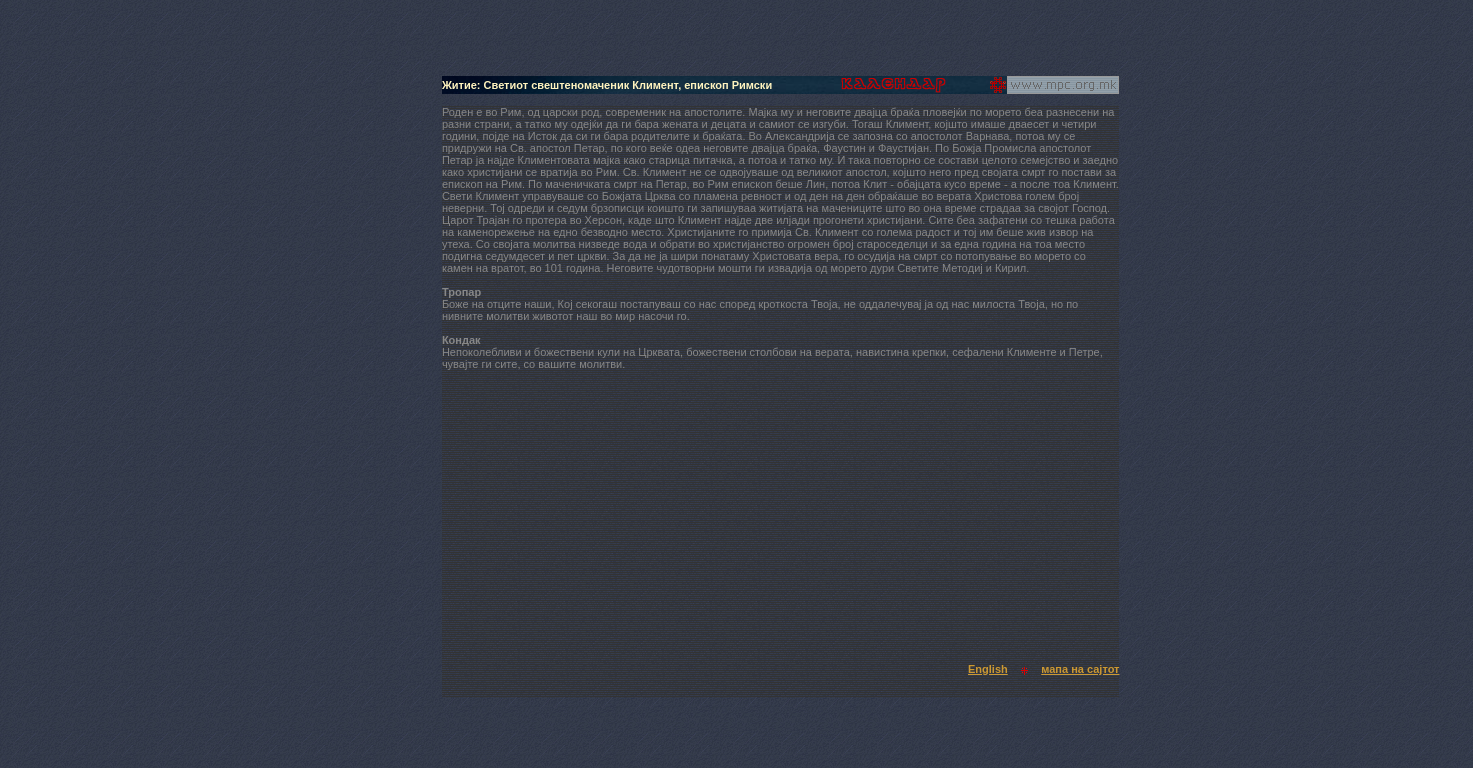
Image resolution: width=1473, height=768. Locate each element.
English (988, 669)
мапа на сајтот (1080, 669)
